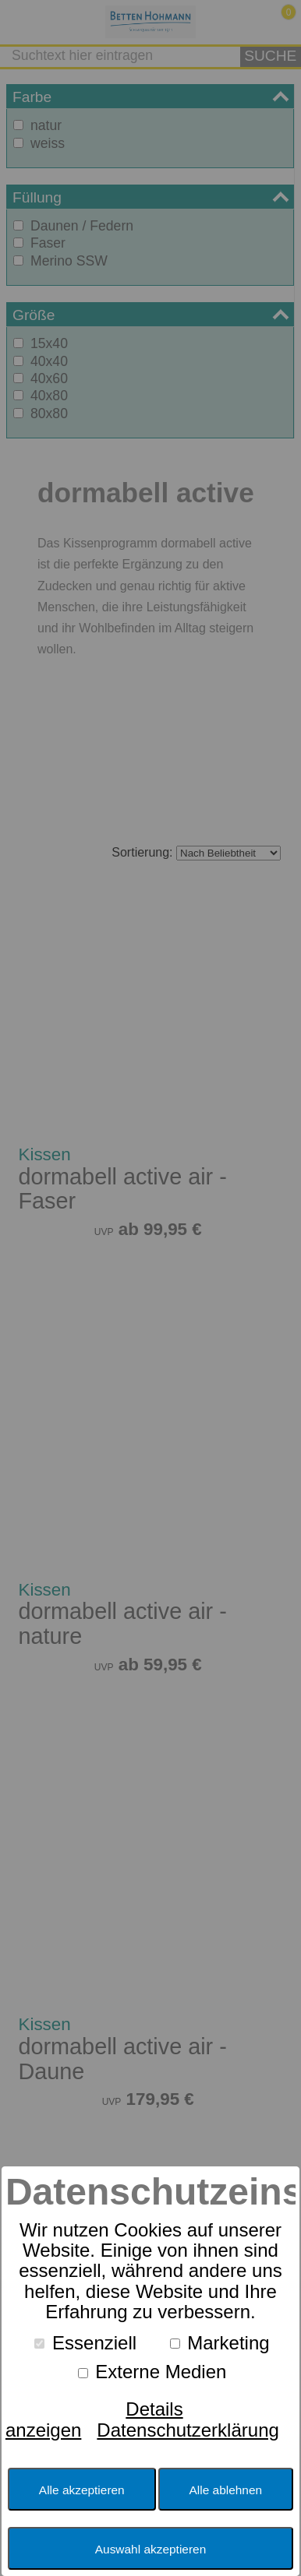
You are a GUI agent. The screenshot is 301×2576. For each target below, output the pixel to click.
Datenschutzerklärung (187, 2430)
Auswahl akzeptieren (150, 2549)
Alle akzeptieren (82, 2490)
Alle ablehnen (226, 2490)
